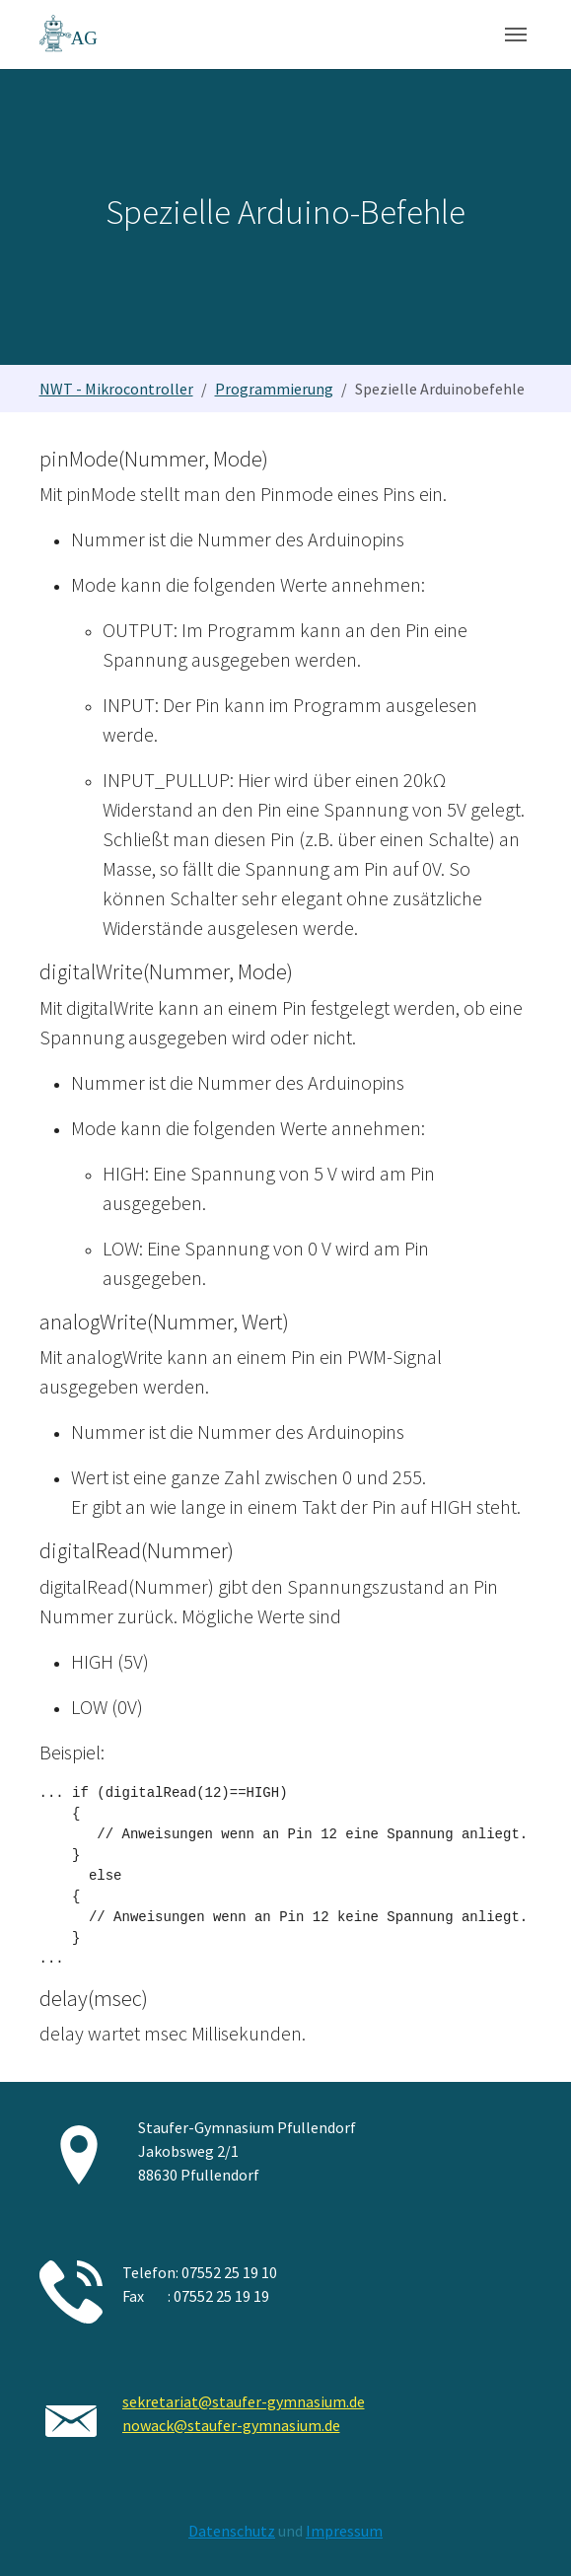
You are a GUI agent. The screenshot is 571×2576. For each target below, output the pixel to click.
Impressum (344, 2530)
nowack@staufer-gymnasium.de (231, 2425)
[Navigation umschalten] (516, 34)
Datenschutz (231, 2530)
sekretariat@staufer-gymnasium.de (243, 2401)
